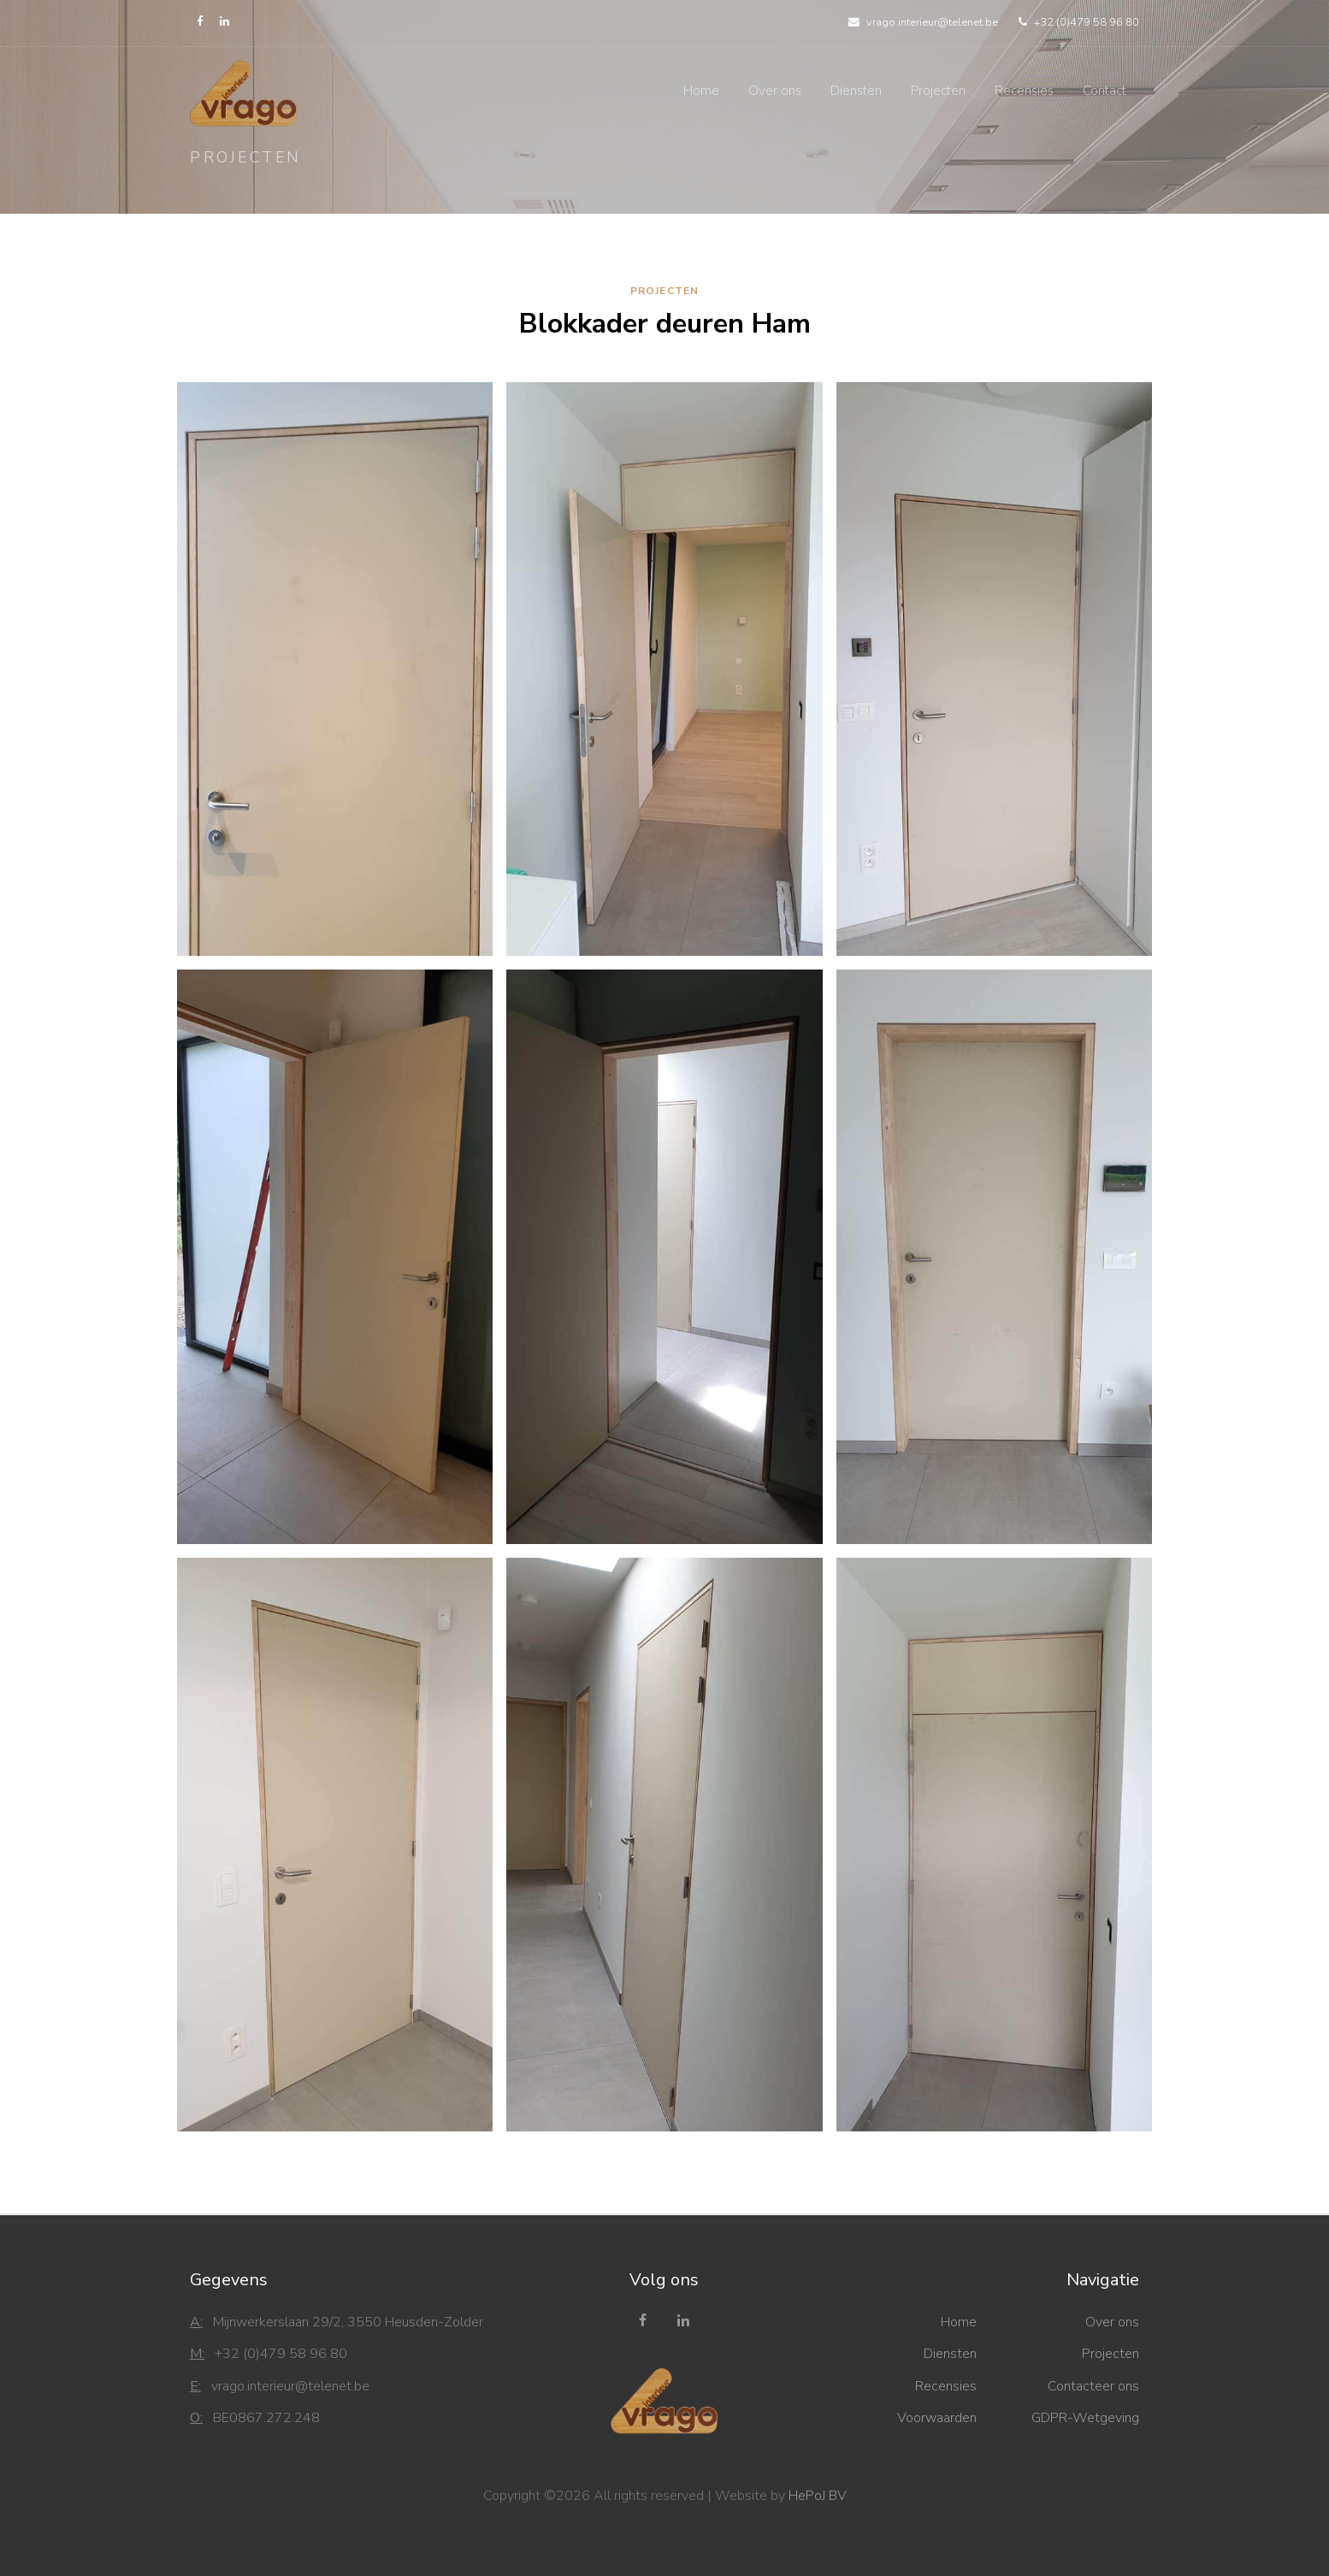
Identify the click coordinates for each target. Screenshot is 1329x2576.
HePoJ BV (818, 2495)
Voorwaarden (937, 2417)
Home (701, 90)
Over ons (774, 90)
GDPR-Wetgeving (1085, 2417)
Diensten (856, 90)
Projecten (938, 90)
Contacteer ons (1093, 2386)
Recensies (1024, 90)
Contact (1104, 90)
